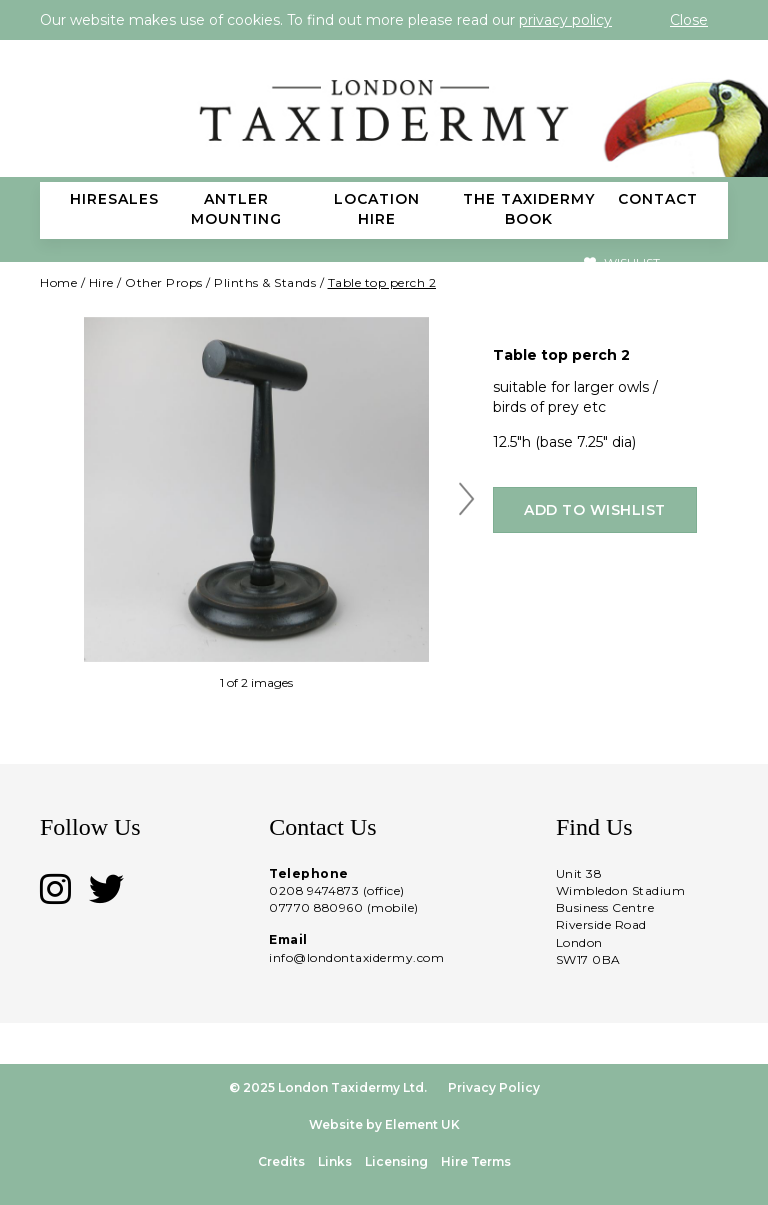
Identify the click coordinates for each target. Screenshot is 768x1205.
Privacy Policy (494, 1087)
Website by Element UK (384, 1124)
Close (689, 20)
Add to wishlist (595, 510)
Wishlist (622, 262)
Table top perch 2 (382, 282)
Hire (101, 282)
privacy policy (565, 20)
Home (58, 282)
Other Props (164, 282)
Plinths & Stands (265, 282)
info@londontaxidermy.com (356, 957)
